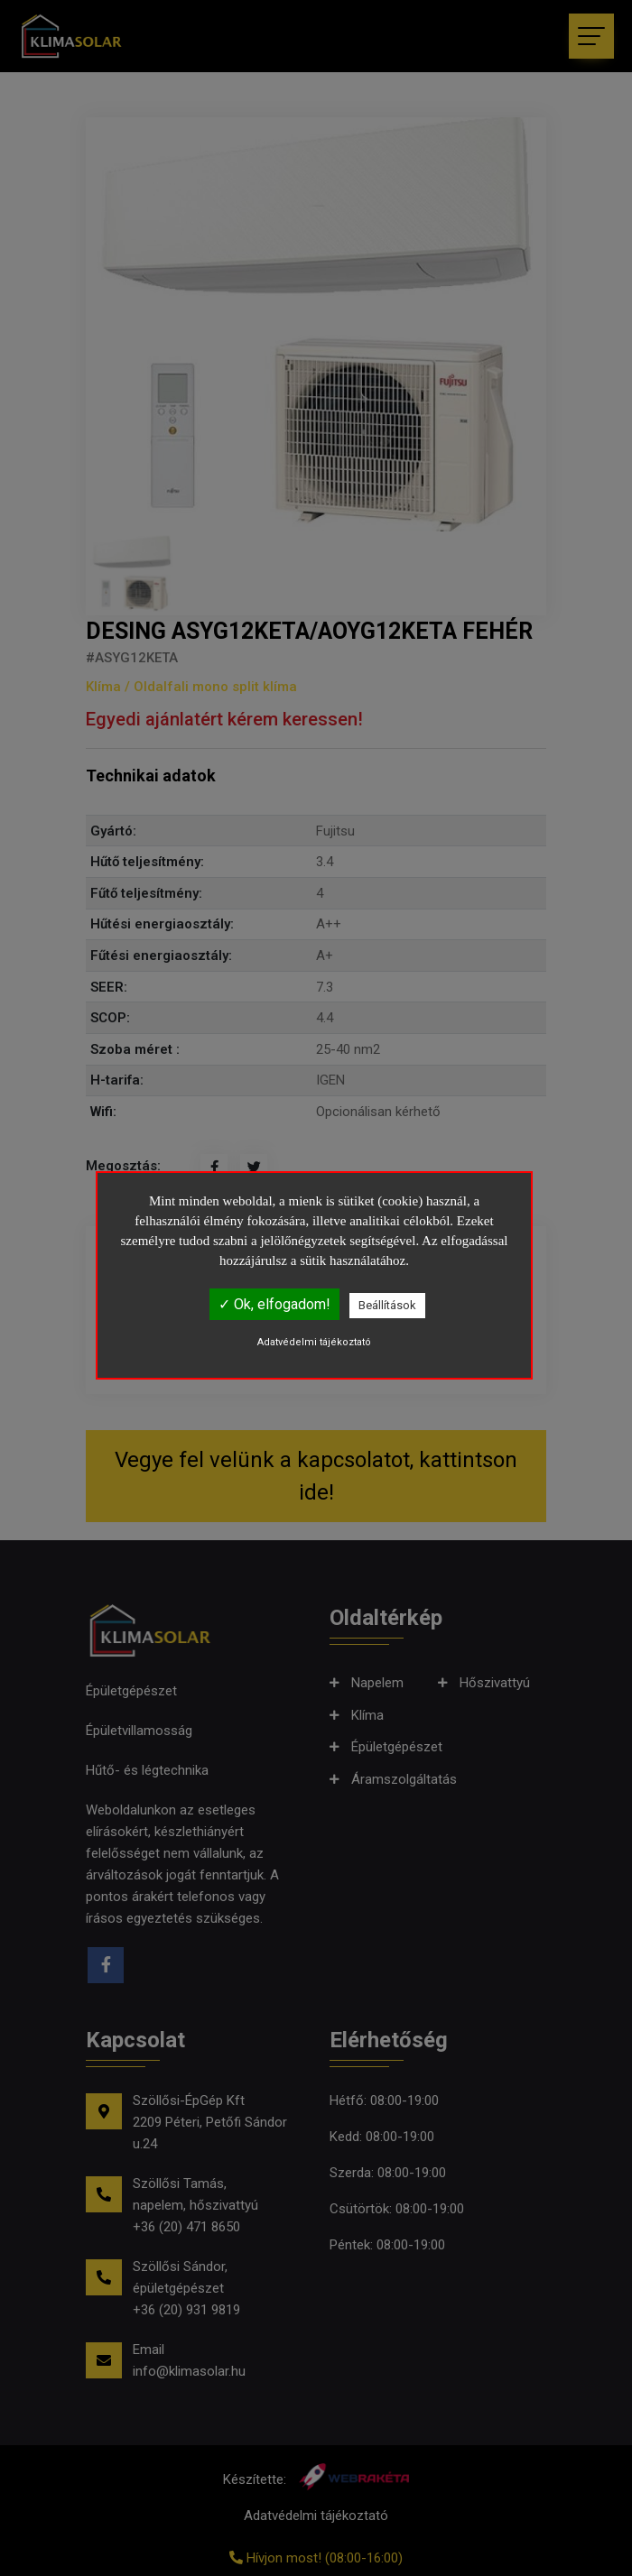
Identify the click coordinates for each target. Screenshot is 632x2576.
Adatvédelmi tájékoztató (314, 1342)
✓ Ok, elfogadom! (274, 1304)
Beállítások (387, 1305)
